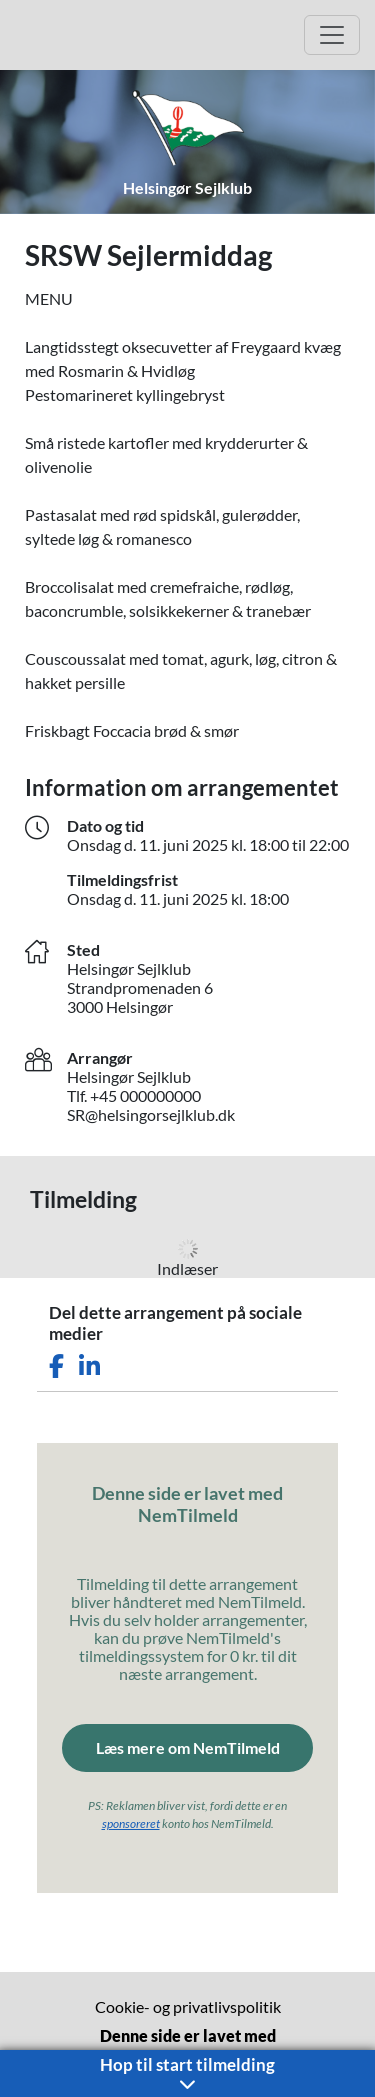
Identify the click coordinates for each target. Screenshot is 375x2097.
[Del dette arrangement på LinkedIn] (89, 1366)
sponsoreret (131, 1823)
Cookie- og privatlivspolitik (188, 2006)
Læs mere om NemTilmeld (188, 1747)
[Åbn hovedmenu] (332, 35)
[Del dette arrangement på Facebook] (56, 1366)
